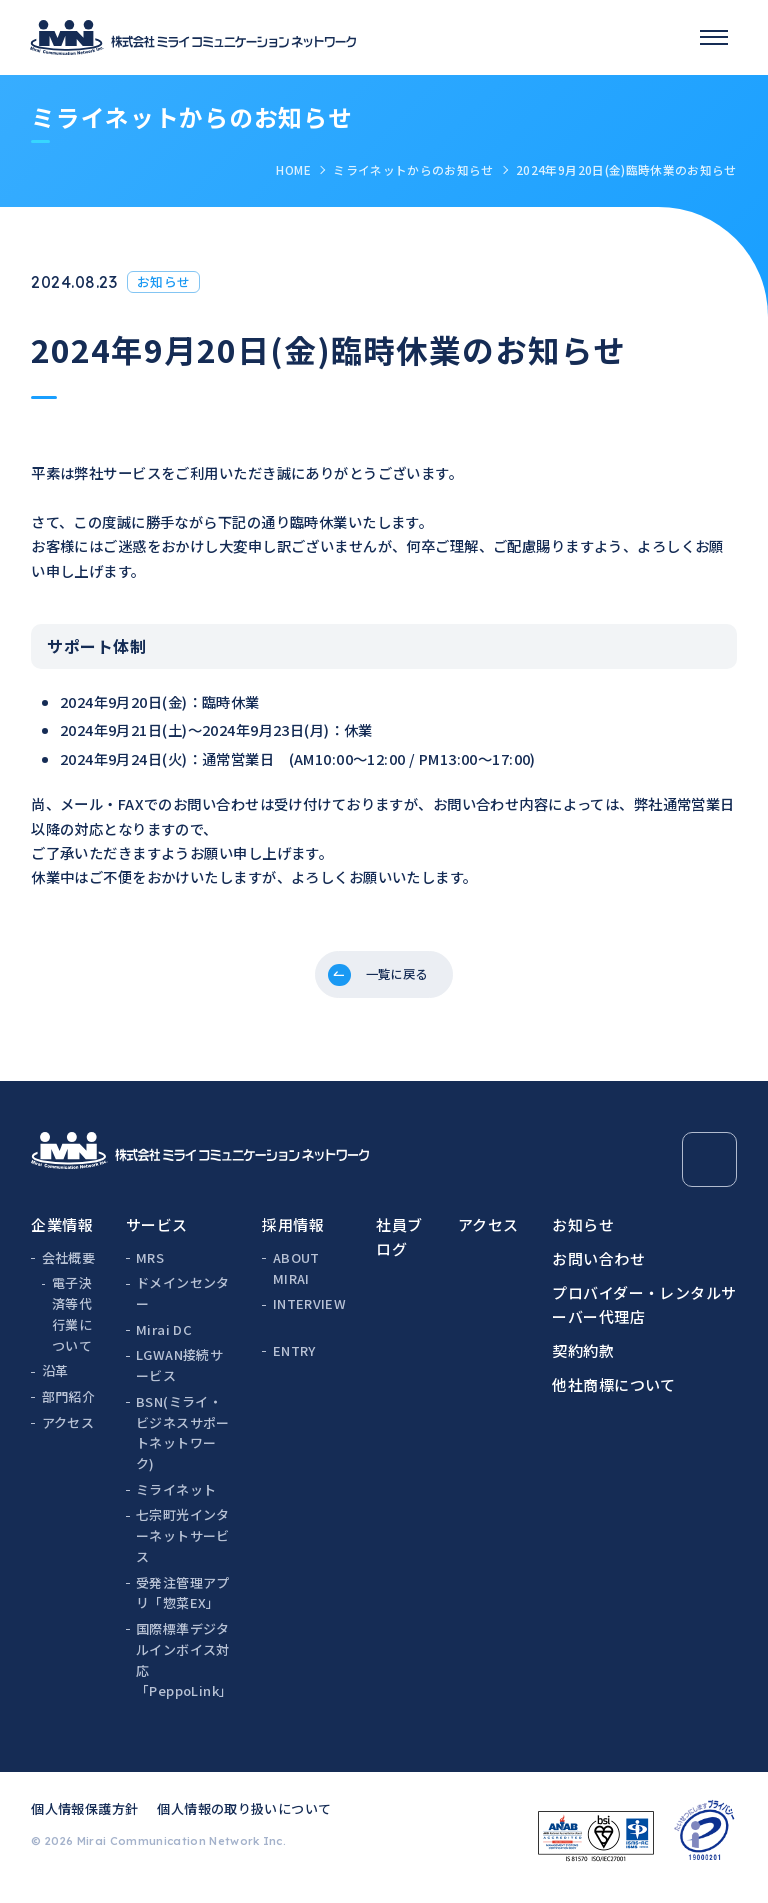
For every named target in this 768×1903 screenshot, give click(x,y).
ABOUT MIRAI (296, 1277)
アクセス (68, 1431)
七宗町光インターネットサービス (183, 1545)
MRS (150, 1266)
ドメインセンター (183, 1303)
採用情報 (293, 1233)
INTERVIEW (310, 1312)
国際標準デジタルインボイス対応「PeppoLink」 (184, 1668)
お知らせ (583, 1233)
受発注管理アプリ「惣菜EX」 (183, 1602)
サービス (157, 1233)
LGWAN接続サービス (179, 1375)
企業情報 (62, 1233)
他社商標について (614, 1393)
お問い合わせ (598, 1267)
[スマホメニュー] (714, 37)
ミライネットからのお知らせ (413, 169)
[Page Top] (709, 1169)
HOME (293, 169)
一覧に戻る (398, 978)
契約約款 (583, 1359)
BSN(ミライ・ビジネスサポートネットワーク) (183, 1441)
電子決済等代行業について (72, 1323)
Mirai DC (164, 1338)
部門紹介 (69, 1405)
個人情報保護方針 (84, 1817)
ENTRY (294, 1359)
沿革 (55, 1380)
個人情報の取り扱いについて (244, 1817)
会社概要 (69, 1266)
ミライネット (176, 1498)
